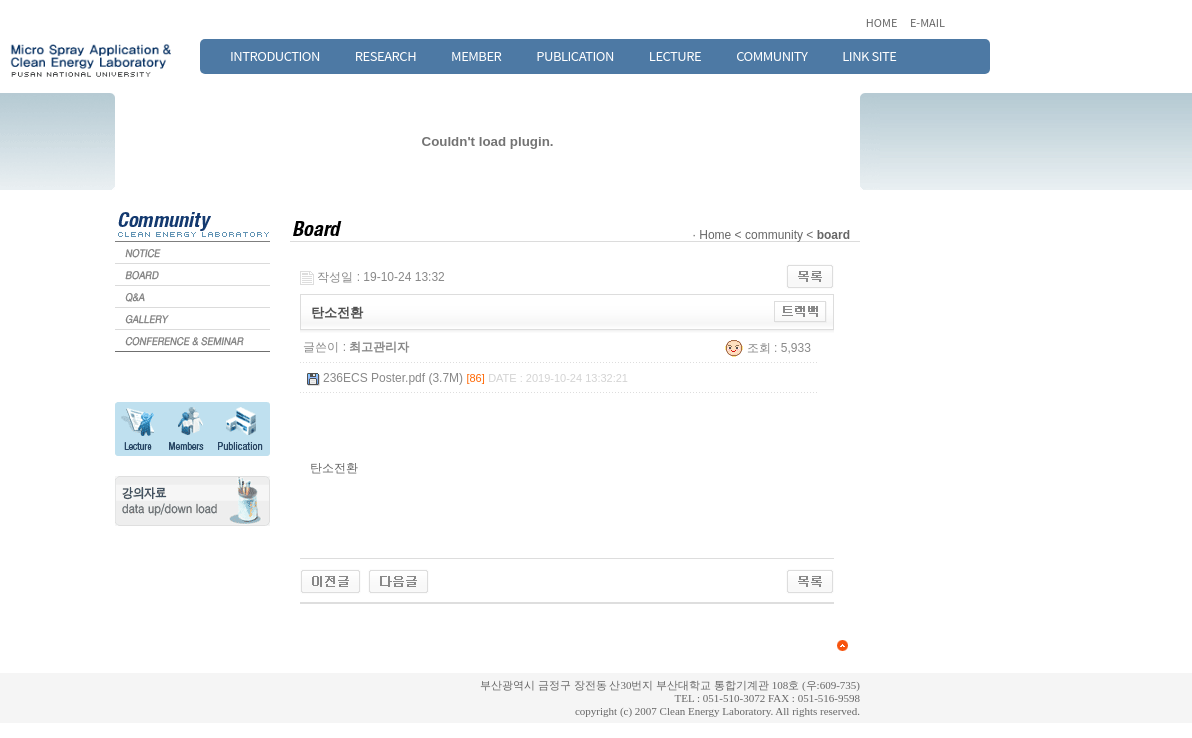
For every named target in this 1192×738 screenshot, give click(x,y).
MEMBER (476, 55)
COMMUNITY (771, 55)
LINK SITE (869, 55)
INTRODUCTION (275, 55)
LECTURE (675, 55)
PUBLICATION (575, 55)
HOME (883, 22)
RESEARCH (385, 55)
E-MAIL (927, 22)
